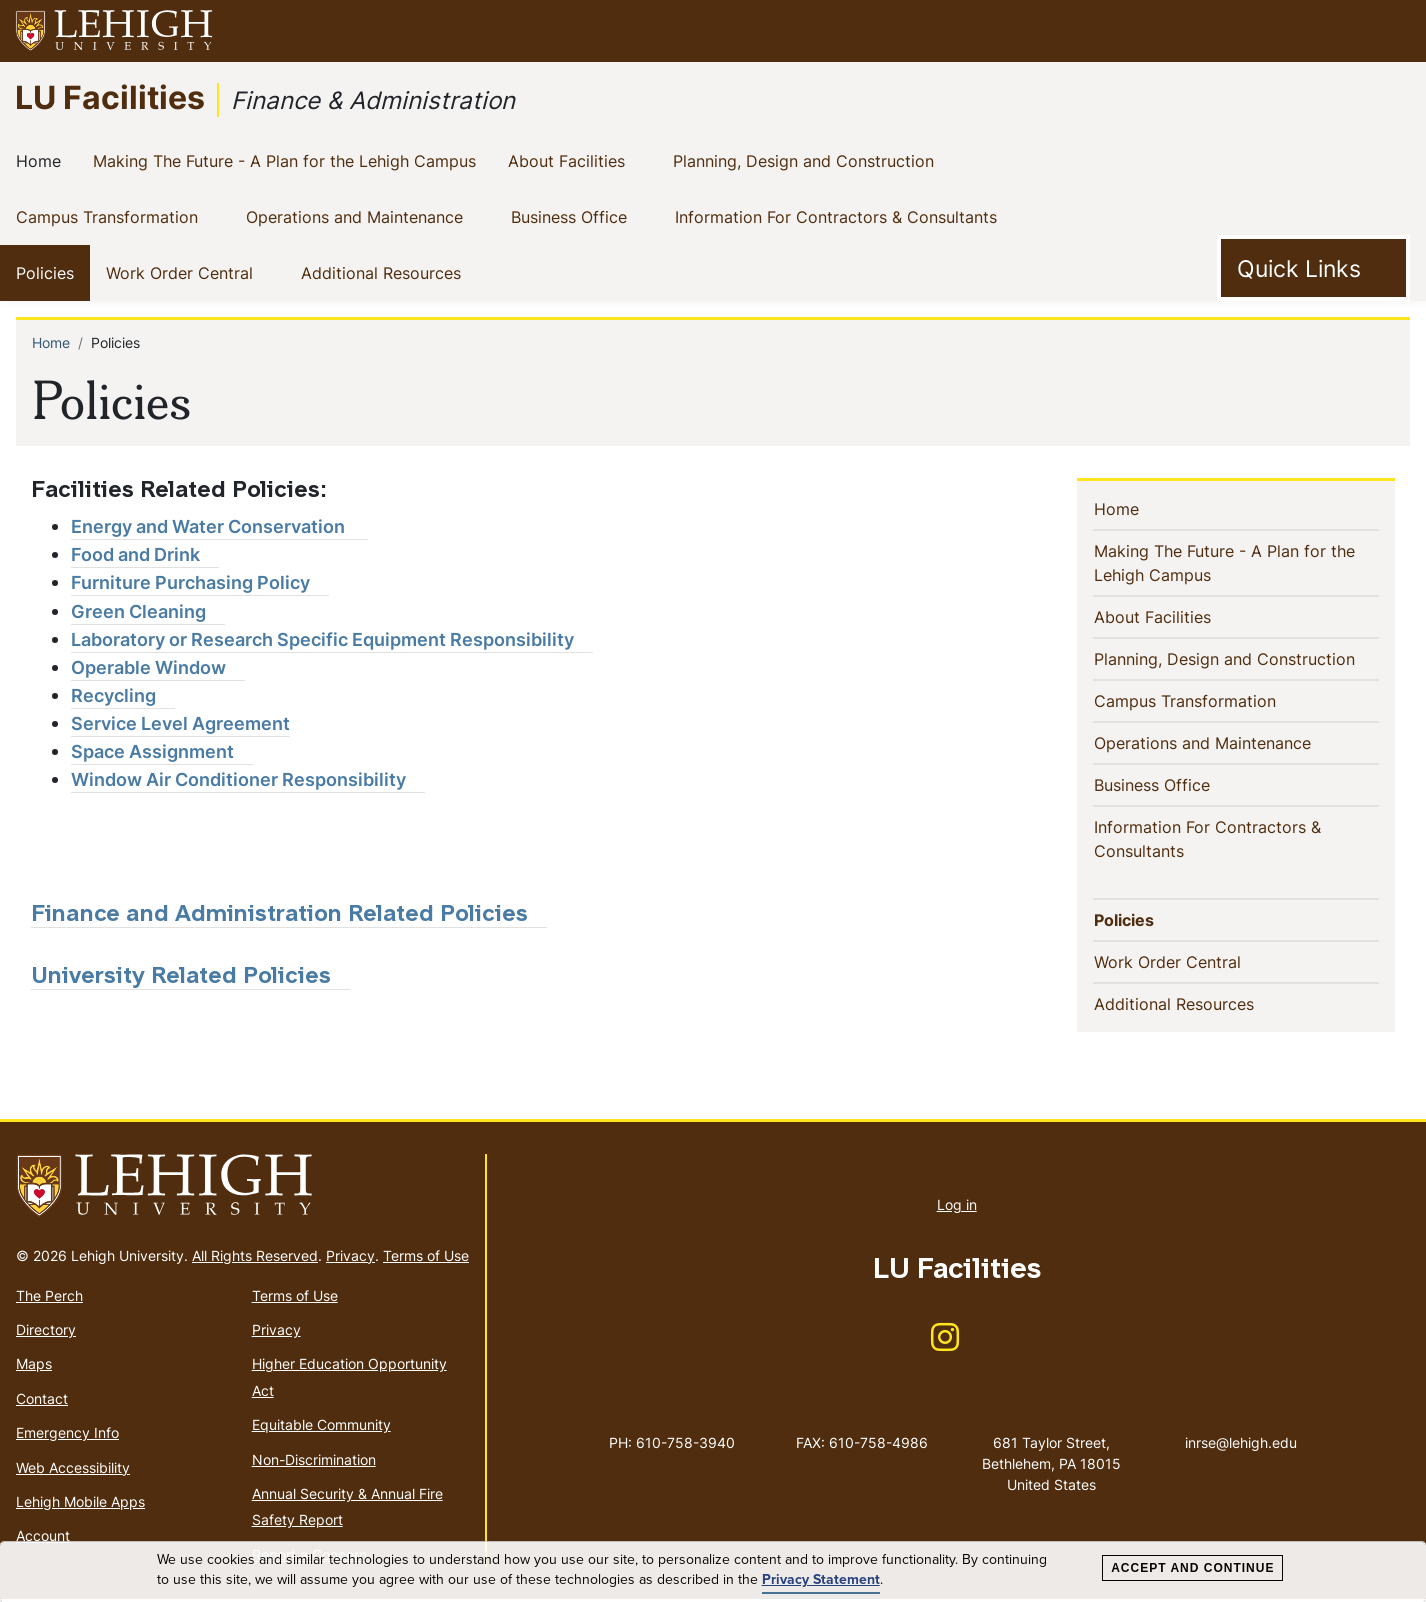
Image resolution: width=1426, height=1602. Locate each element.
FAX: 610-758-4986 (862, 1445)
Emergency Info (67, 1435)
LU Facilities (110, 96)
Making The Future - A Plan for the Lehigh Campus (288, 160)
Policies (49, 272)
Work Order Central (183, 272)
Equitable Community (321, 1427)
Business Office (573, 216)
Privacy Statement (821, 1580)
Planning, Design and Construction (807, 160)
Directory (46, 1332)
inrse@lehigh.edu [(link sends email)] (1241, 1425)
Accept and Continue (1192, 1568)
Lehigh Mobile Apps (80, 1504)
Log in (957, 1207)
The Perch (49, 1297)
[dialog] (713, 1572)
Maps (34, 1366)
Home (42, 160)
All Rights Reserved (255, 1257)
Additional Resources (385, 272)
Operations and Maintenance (358, 216)
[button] (1392, 31)
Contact (42, 1401)
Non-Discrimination (314, 1461)
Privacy (350, 1257)
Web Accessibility (73, 1469)
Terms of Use (426, 1257)
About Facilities (570, 160)
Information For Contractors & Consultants (840, 216)
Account (43, 1538)
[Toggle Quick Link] (1313, 268)
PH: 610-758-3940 (672, 1445)
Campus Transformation (111, 216)
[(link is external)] (219, 527)
